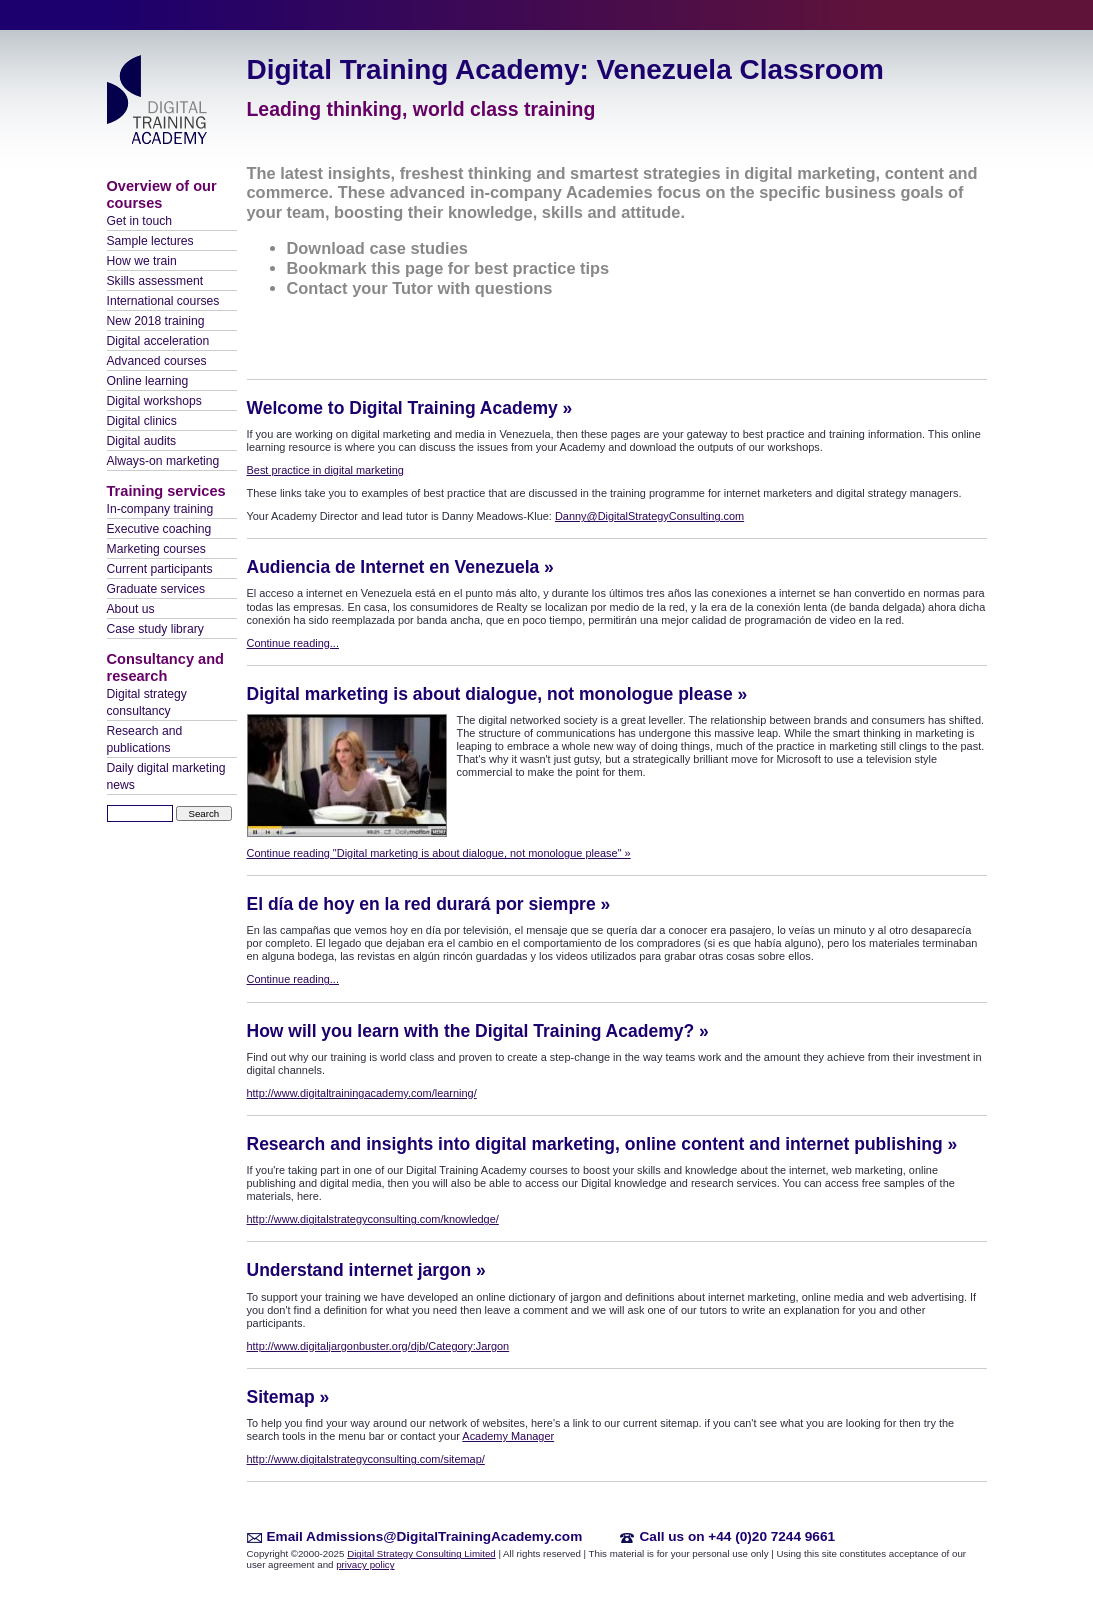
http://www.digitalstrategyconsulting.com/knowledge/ (373, 1219)
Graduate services (156, 589)
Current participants (160, 569)
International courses (163, 301)
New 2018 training (156, 321)
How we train (142, 261)
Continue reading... (293, 643)
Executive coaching (159, 529)
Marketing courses (156, 549)
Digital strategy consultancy (147, 702)
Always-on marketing (163, 461)
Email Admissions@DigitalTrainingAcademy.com (425, 1536)
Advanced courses (157, 361)
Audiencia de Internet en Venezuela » (400, 567)
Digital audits (142, 441)
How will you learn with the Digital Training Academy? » (478, 1031)
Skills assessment (155, 281)
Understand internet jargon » (366, 1270)
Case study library (155, 629)
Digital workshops (154, 401)
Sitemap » (288, 1397)
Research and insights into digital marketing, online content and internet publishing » (602, 1144)
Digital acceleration (158, 341)
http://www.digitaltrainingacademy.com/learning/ (362, 1093)
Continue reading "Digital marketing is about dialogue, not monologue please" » (439, 853)
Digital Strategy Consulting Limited (421, 1553)
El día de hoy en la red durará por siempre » (429, 904)
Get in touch (140, 221)
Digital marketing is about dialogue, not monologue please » (497, 694)
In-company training (160, 509)
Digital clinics (142, 421)
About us (131, 609)
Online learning (148, 381)
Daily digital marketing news (166, 776)
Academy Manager (508, 1436)
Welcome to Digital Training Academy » (410, 408)
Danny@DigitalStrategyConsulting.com (649, 516)
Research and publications (145, 739)
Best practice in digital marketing (325, 470)
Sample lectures (150, 241)
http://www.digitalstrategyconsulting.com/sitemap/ (366, 1459)
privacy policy (365, 1564)
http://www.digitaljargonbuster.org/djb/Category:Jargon (378, 1346)
